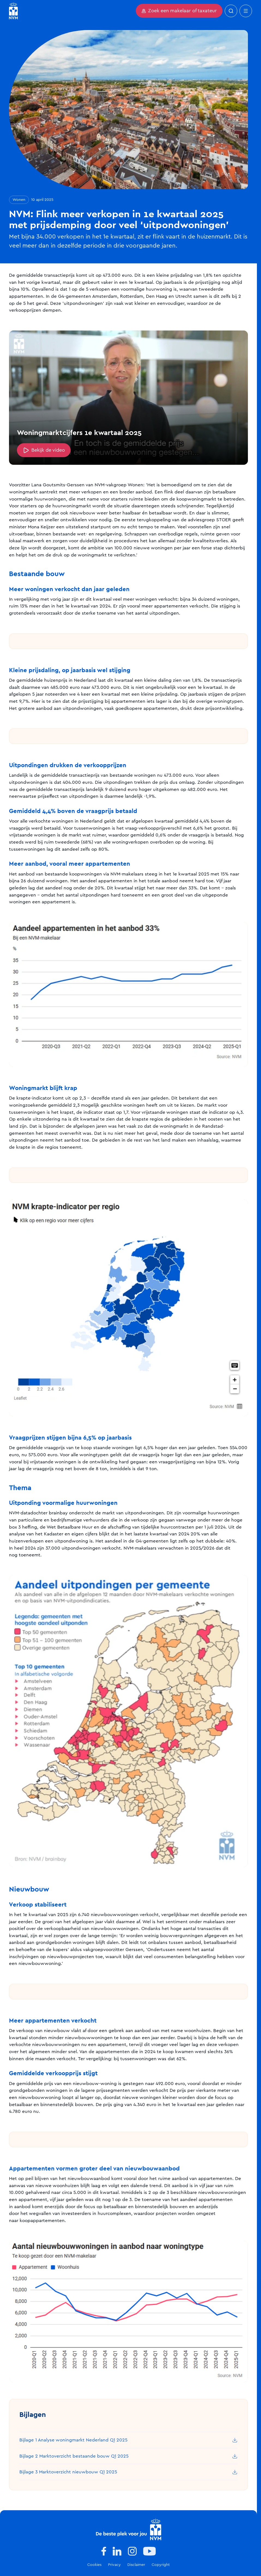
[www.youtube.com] (149, 2551)
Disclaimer (136, 2565)
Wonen (19, 200)
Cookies (94, 2565)
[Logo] (128, 2529)
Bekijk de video (44, 450)
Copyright (161, 2565)
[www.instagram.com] (132, 2551)
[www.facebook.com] (103, 2551)
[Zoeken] (231, 11)
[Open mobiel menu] (245, 11)
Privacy (114, 2565)
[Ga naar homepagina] (13, 10)
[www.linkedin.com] (117, 2551)
